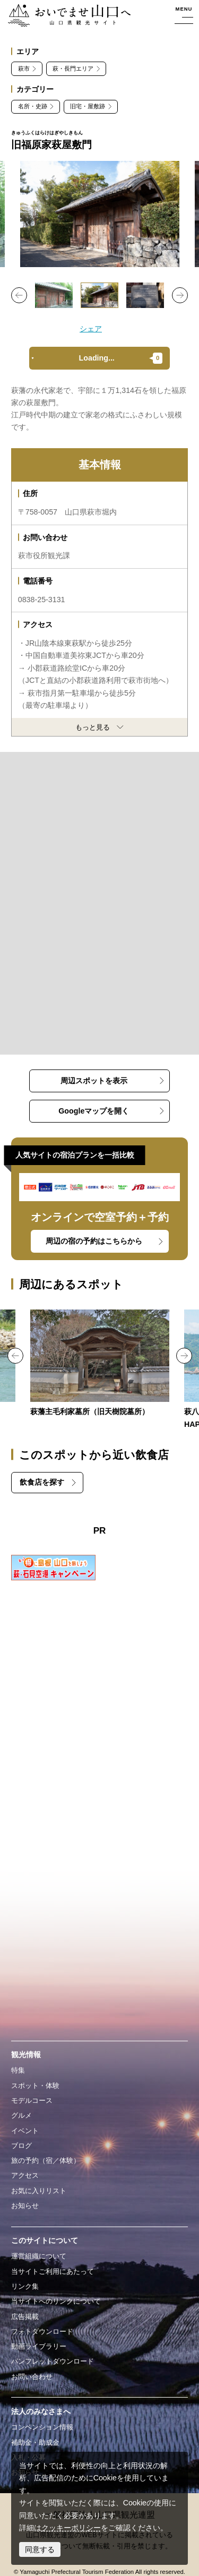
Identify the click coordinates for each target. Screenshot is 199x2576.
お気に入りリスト (38, 2191)
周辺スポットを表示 (93, 1080)
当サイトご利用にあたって (52, 2271)
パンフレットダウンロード (52, 2361)
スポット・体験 (35, 2086)
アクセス (25, 2175)
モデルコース (32, 2100)
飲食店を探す (42, 1482)
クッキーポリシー (71, 2527)
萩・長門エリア (73, 68)
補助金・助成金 (35, 2442)
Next (180, 295)
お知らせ (25, 2206)
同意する (40, 2549)
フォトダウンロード (42, 2331)
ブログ (21, 2146)
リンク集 (25, 2286)
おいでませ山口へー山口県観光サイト (66, 16)
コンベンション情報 (42, 2427)
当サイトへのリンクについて (56, 2301)
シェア (91, 328)
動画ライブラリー (38, 2346)
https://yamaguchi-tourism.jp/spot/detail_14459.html (99, 1364)
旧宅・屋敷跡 (87, 106)
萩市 (24, 68)
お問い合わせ (32, 2377)
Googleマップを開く (93, 1111)
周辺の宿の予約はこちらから (94, 1241)
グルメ (21, 2115)
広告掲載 (25, 2317)
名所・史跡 (32, 106)
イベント (25, 2131)
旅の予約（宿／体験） (45, 2160)
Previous (19, 295)
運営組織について (38, 2256)
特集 (18, 2070)
